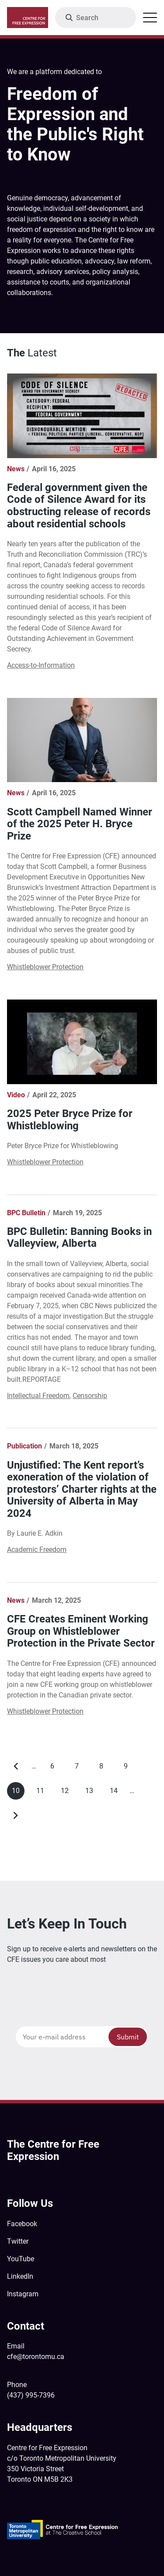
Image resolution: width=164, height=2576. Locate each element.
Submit (128, 2036)
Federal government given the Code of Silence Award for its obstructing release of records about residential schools (78, 505)
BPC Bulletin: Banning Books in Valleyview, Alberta (79, 1237)
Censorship (90, 1395)
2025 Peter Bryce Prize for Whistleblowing (70, 1119)
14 (116, 1792)
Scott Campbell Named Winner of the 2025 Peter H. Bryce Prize (79, 824)
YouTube (20, 2259)
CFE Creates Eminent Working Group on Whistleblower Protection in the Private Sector (81, 1631)
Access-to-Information (41, 665)
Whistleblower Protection (45, 967)
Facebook (22, 2224)
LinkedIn (20, 2276)
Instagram (22, 2294)
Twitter (17, 2241)
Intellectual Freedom (38, 1395)
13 (91, 1792)
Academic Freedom (36, 1549)
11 (42, 1792)
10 (18, 1793)
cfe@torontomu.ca (35, 2356)
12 (67, 1792)
